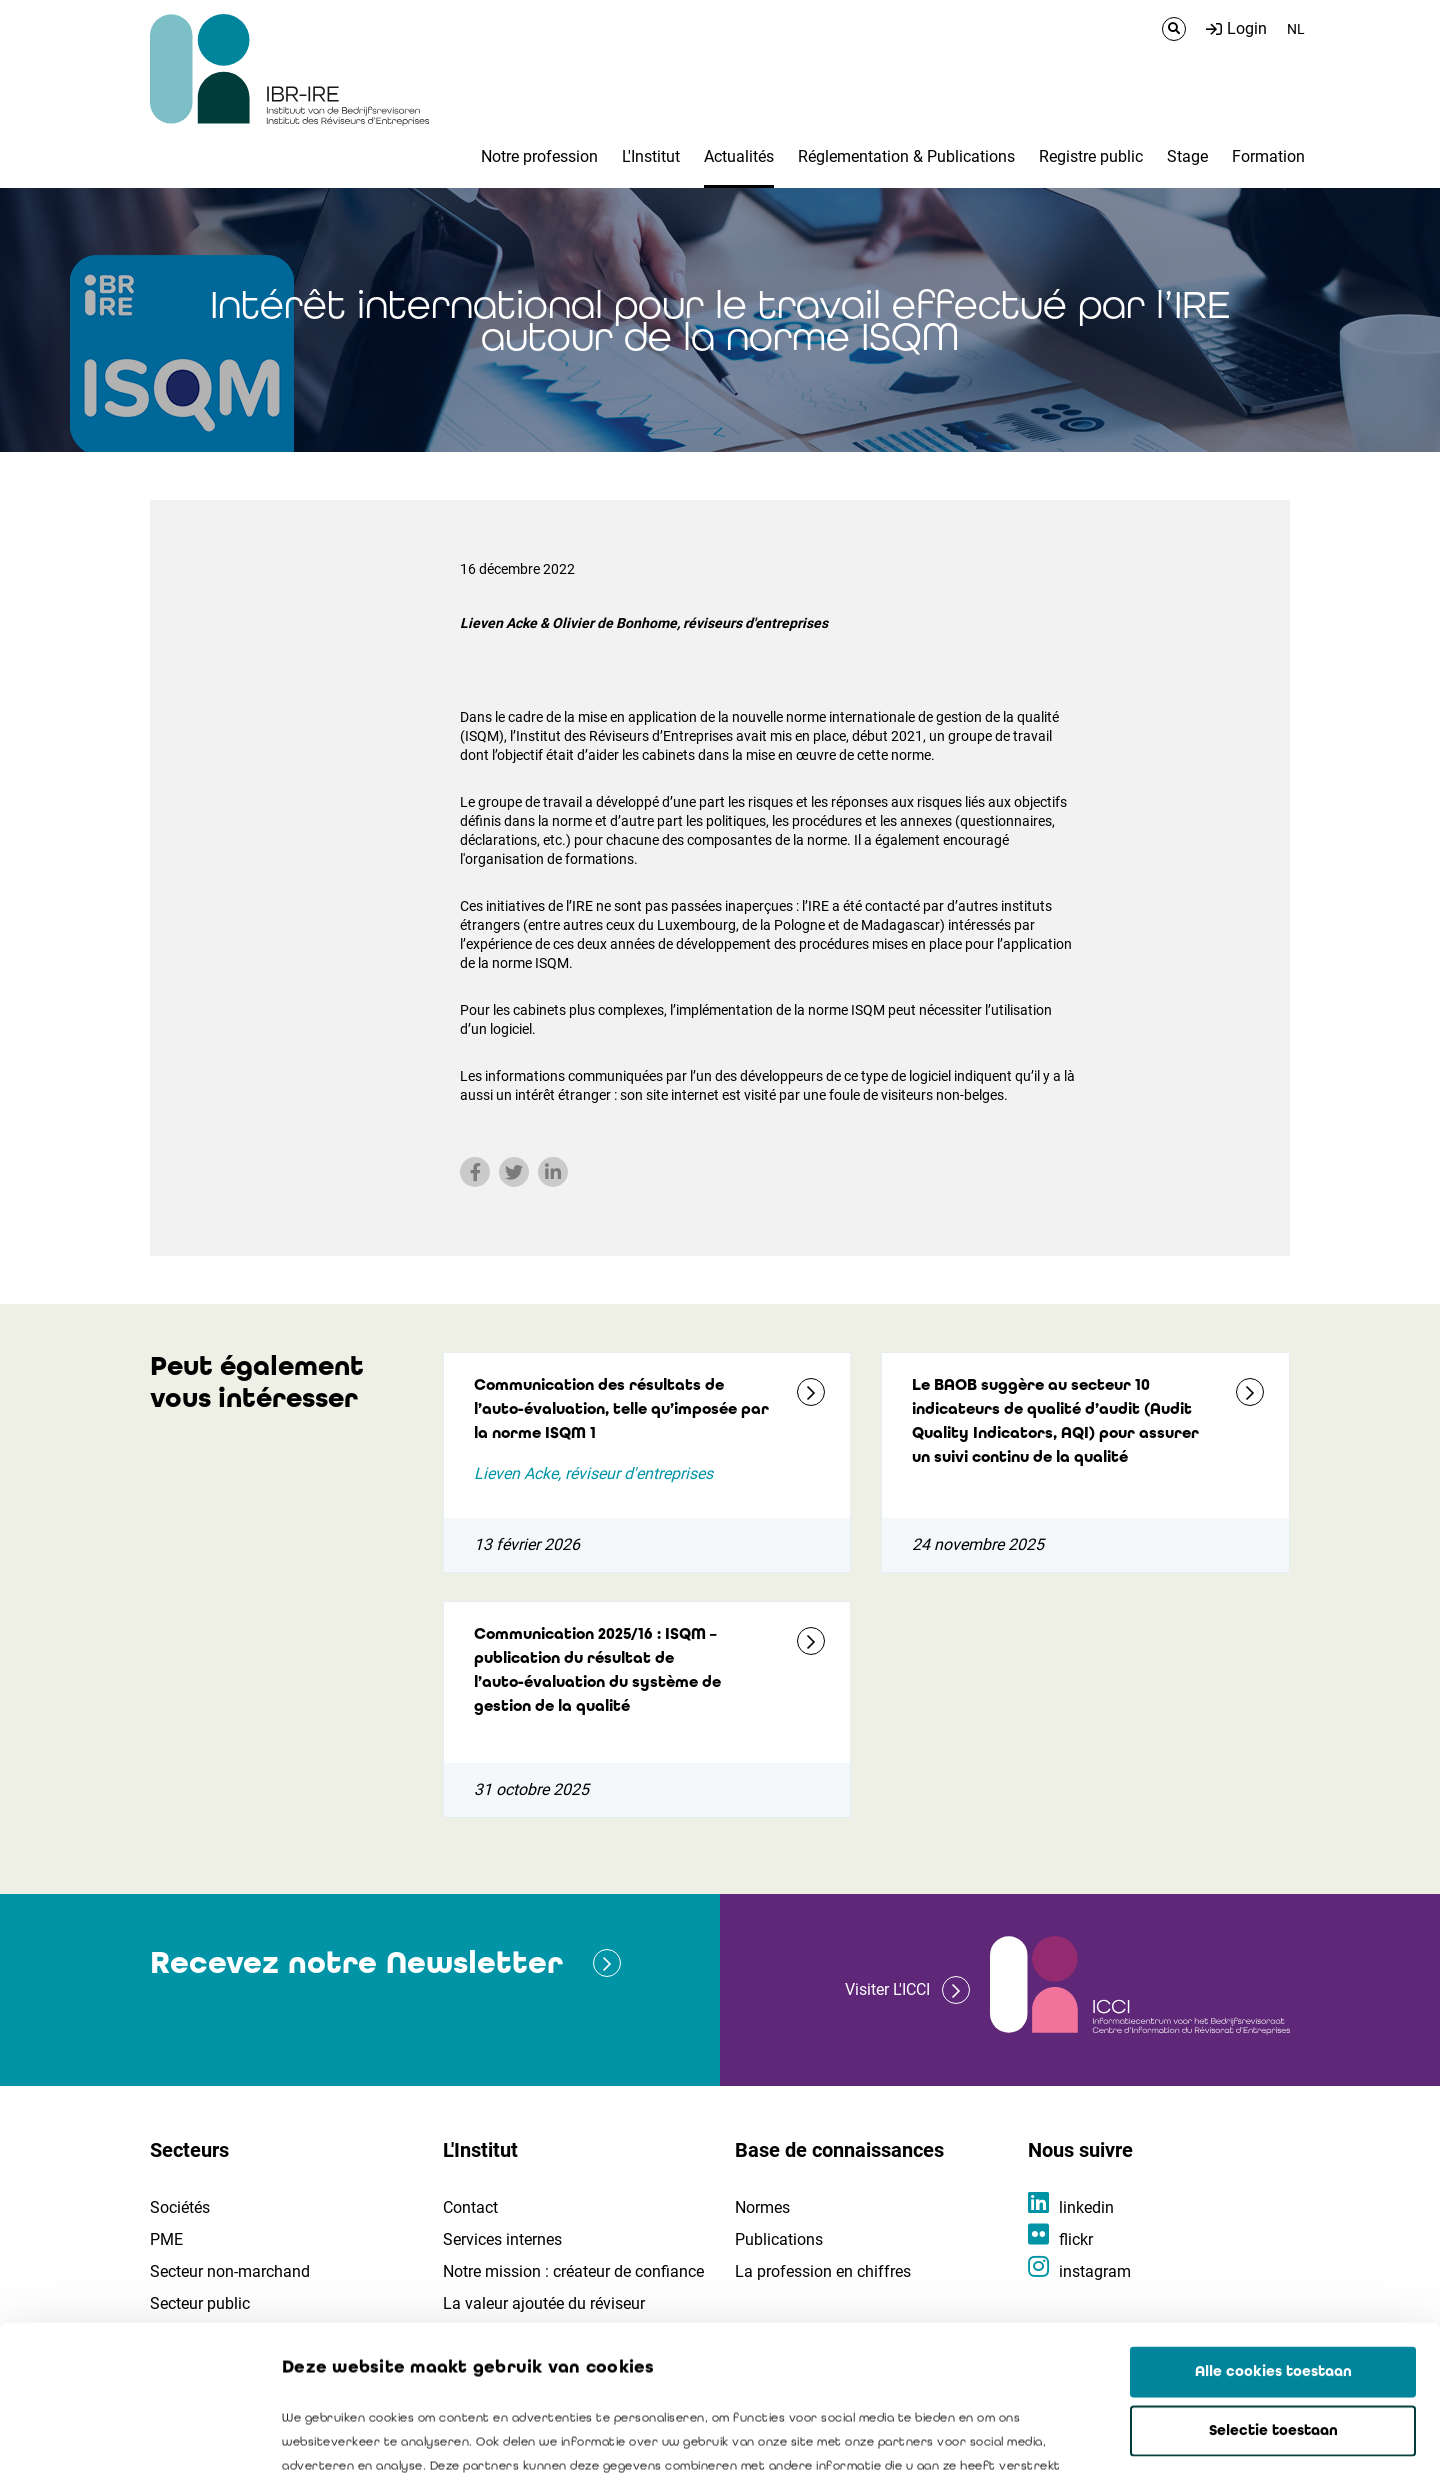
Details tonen (1141, 2443)
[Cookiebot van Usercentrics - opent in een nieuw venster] (129, 2443)
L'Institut (651, 156)
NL (1296, 29)
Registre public (1091, 156)
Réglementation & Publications (906, 156)
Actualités (739, 156)
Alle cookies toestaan (1273, 2218)
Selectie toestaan (1273, 2277)
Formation (1268, 156)
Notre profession (539, 156)
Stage (1187, 156)
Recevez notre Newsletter (356, 1962)
